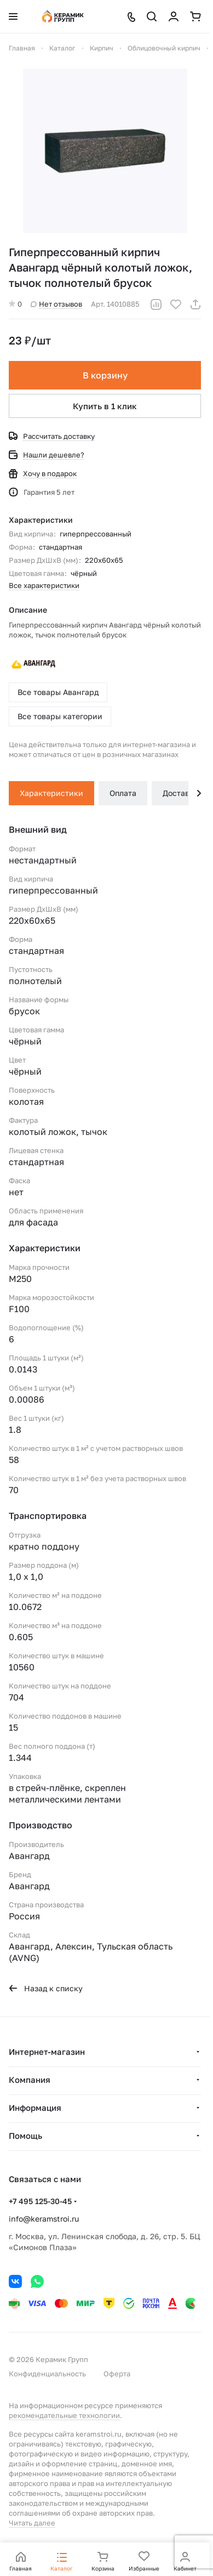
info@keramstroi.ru (44, 2218)
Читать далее (32, 2522)
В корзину (105, 375)
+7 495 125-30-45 (40, 2201)
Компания (29, 2079)
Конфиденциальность (47, 2373)
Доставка (180, 793)
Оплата (123, 793)
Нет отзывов (56, 304)
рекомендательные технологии (64, 2415)
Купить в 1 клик (105, 406)
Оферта (116, 2373)
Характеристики (51, 793)
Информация (35, 2107)
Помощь (25, 2135)
